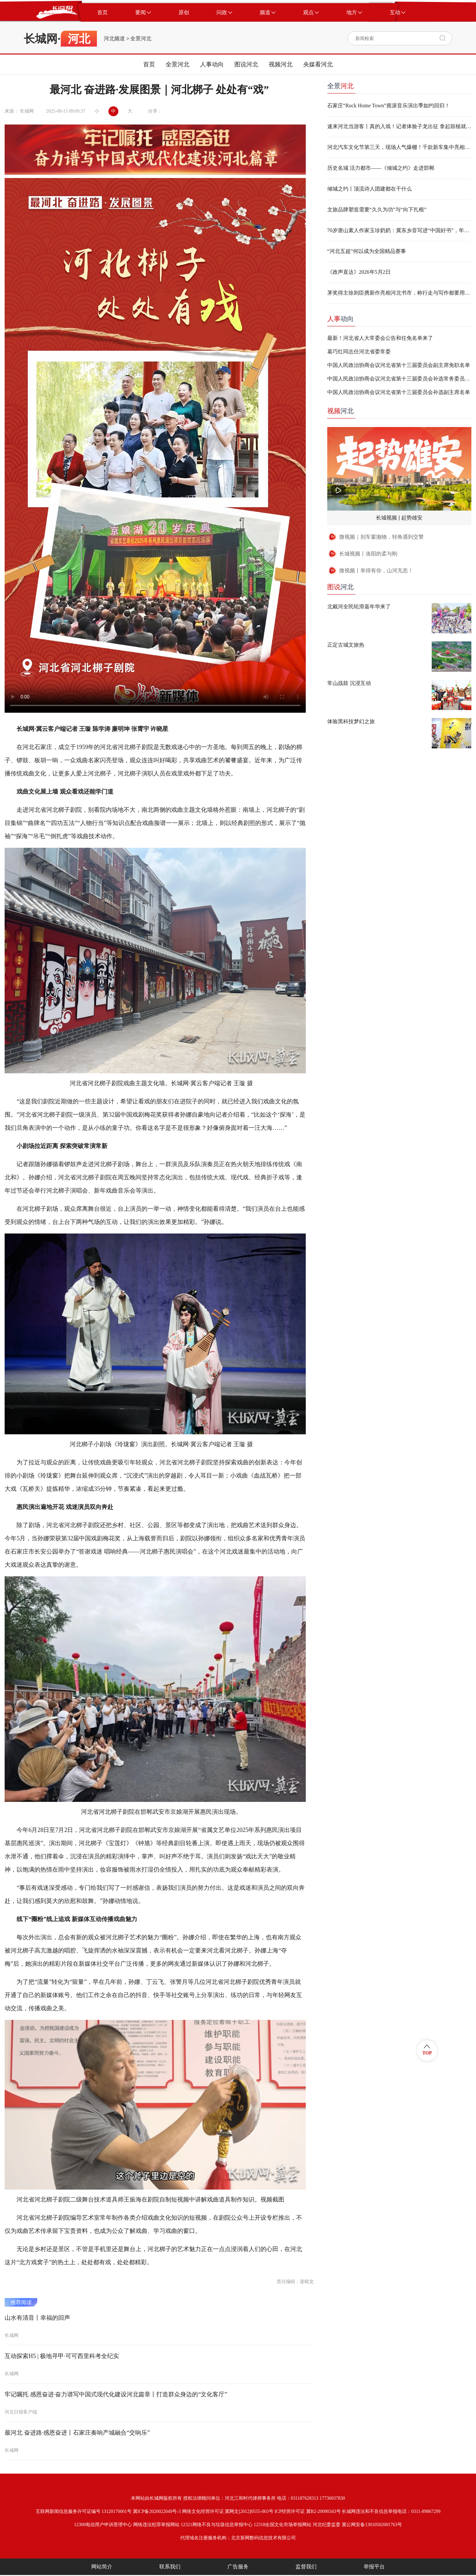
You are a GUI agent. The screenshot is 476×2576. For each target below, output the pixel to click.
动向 (340, 318)
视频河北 (281, 64)
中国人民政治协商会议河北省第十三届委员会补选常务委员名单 (399, 378)
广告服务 (238, 2566)
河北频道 (114, 38)
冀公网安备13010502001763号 (372, 2524)
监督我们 (306, 2566)
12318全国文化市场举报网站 (282, 2524)
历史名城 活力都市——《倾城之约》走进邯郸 (380, 168)
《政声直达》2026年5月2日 (359, 272)
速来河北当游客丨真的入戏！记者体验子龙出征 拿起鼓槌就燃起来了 (399, 126)
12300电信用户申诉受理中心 (103, 2524)
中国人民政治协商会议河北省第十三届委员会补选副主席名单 (398, 392)
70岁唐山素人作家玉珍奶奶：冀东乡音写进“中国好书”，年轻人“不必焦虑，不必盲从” (399, 230)
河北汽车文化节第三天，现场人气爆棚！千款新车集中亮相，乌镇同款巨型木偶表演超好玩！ (399, 147)
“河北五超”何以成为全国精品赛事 (366, 251)
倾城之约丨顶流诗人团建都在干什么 (369, 189)
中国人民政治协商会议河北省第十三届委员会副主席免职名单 (398, 365)
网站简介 (101, 2566)
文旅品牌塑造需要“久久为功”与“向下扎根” (376, 209)
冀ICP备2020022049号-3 (157, 2511)
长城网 (41, 38)
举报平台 (374, 2566)
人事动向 (212, 64)
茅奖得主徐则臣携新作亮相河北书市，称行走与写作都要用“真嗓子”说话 (399, 293)
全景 (340, 85)
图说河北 (246, 64)
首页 (149, 64)
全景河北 (140, 38)
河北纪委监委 (326, 2524)
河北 (340, 410)
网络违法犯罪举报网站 (156, 2524)
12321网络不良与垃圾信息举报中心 (217, 2524)
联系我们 (169, 2566)
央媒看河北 (318, 64)
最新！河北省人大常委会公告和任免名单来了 (380, 338)
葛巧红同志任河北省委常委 (359, 351)
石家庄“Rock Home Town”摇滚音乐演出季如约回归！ (388, 105)
